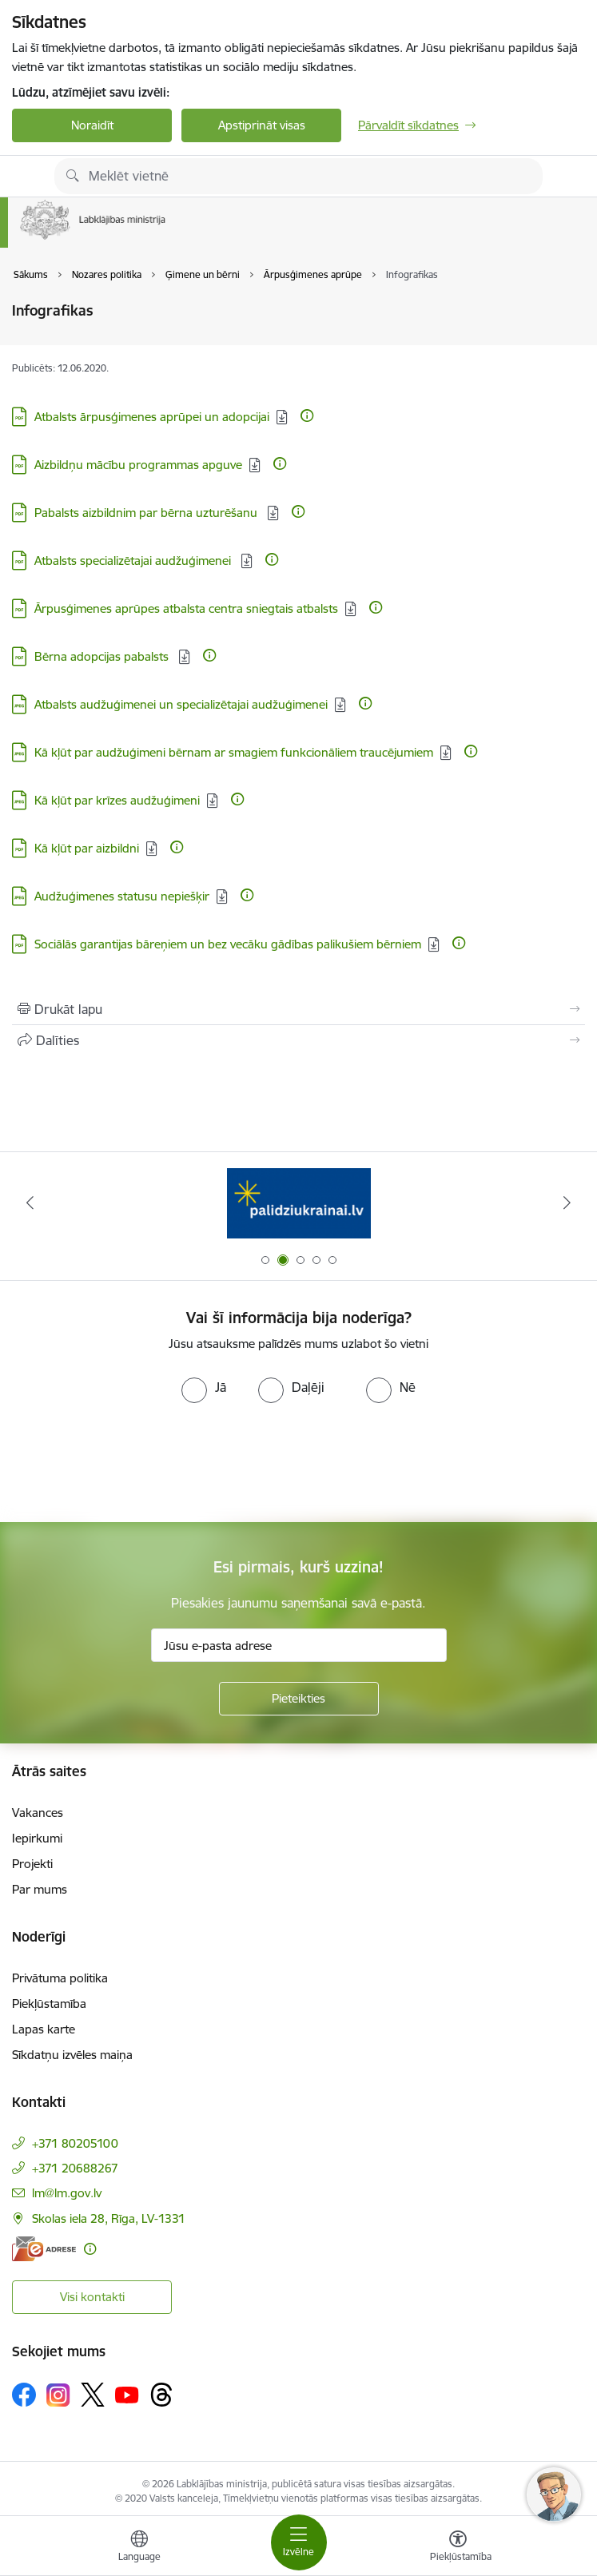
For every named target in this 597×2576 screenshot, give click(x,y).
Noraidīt (92, 125)
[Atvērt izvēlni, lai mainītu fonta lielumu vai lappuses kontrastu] (458, 2548)
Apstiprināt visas (261, 125)
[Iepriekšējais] (30, 1202)
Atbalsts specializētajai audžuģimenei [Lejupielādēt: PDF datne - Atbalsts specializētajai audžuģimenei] (134, 560)
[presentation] (133, 1463)
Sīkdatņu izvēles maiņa (72, 2054)
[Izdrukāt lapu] (298, 1009)
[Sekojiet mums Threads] (161, 2395)
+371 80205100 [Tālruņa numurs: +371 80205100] (75, 2143)
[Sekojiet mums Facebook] (24, 2395)
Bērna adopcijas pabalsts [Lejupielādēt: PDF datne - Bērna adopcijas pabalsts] (103, 656)
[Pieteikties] (299, 1698)
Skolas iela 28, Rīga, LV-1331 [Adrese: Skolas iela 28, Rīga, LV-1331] (108, 2218)
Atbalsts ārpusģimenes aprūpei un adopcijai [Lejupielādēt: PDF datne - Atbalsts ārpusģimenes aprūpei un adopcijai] (151, 416)
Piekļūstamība (49, 2003)
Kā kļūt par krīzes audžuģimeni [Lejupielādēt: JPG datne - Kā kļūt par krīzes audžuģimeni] (117, 800)
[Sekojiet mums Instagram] (58, 2395)
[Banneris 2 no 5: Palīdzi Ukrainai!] (299, 1202)
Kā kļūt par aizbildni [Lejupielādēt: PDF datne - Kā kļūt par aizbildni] (86, 848)
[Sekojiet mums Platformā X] (93, 2395)
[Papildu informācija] (306, 415)
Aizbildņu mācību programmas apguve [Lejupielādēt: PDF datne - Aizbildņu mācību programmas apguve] (138, 464)
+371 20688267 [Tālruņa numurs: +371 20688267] (75, 2168)
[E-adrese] (44, 2249)
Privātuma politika (60, 1978)
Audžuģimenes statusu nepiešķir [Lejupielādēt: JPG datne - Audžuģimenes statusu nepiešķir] (121, 896)
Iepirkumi (37, 1838)
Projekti (32, 1863)
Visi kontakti (92, 2296)
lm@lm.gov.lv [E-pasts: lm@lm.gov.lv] (66, 2192)
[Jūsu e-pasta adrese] (299, 1645)
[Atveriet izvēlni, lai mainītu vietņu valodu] (139, 2548)
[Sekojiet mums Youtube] (127, 2393)
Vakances (37, 1812)
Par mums (39, 1889)
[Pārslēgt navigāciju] (299, 2542)
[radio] (203, 1387)
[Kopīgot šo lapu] (298, 1040)
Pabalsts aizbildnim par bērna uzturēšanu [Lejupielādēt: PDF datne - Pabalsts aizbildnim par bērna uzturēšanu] (147, 512)
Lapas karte (43, 2029)
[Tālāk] (567, 1202)
